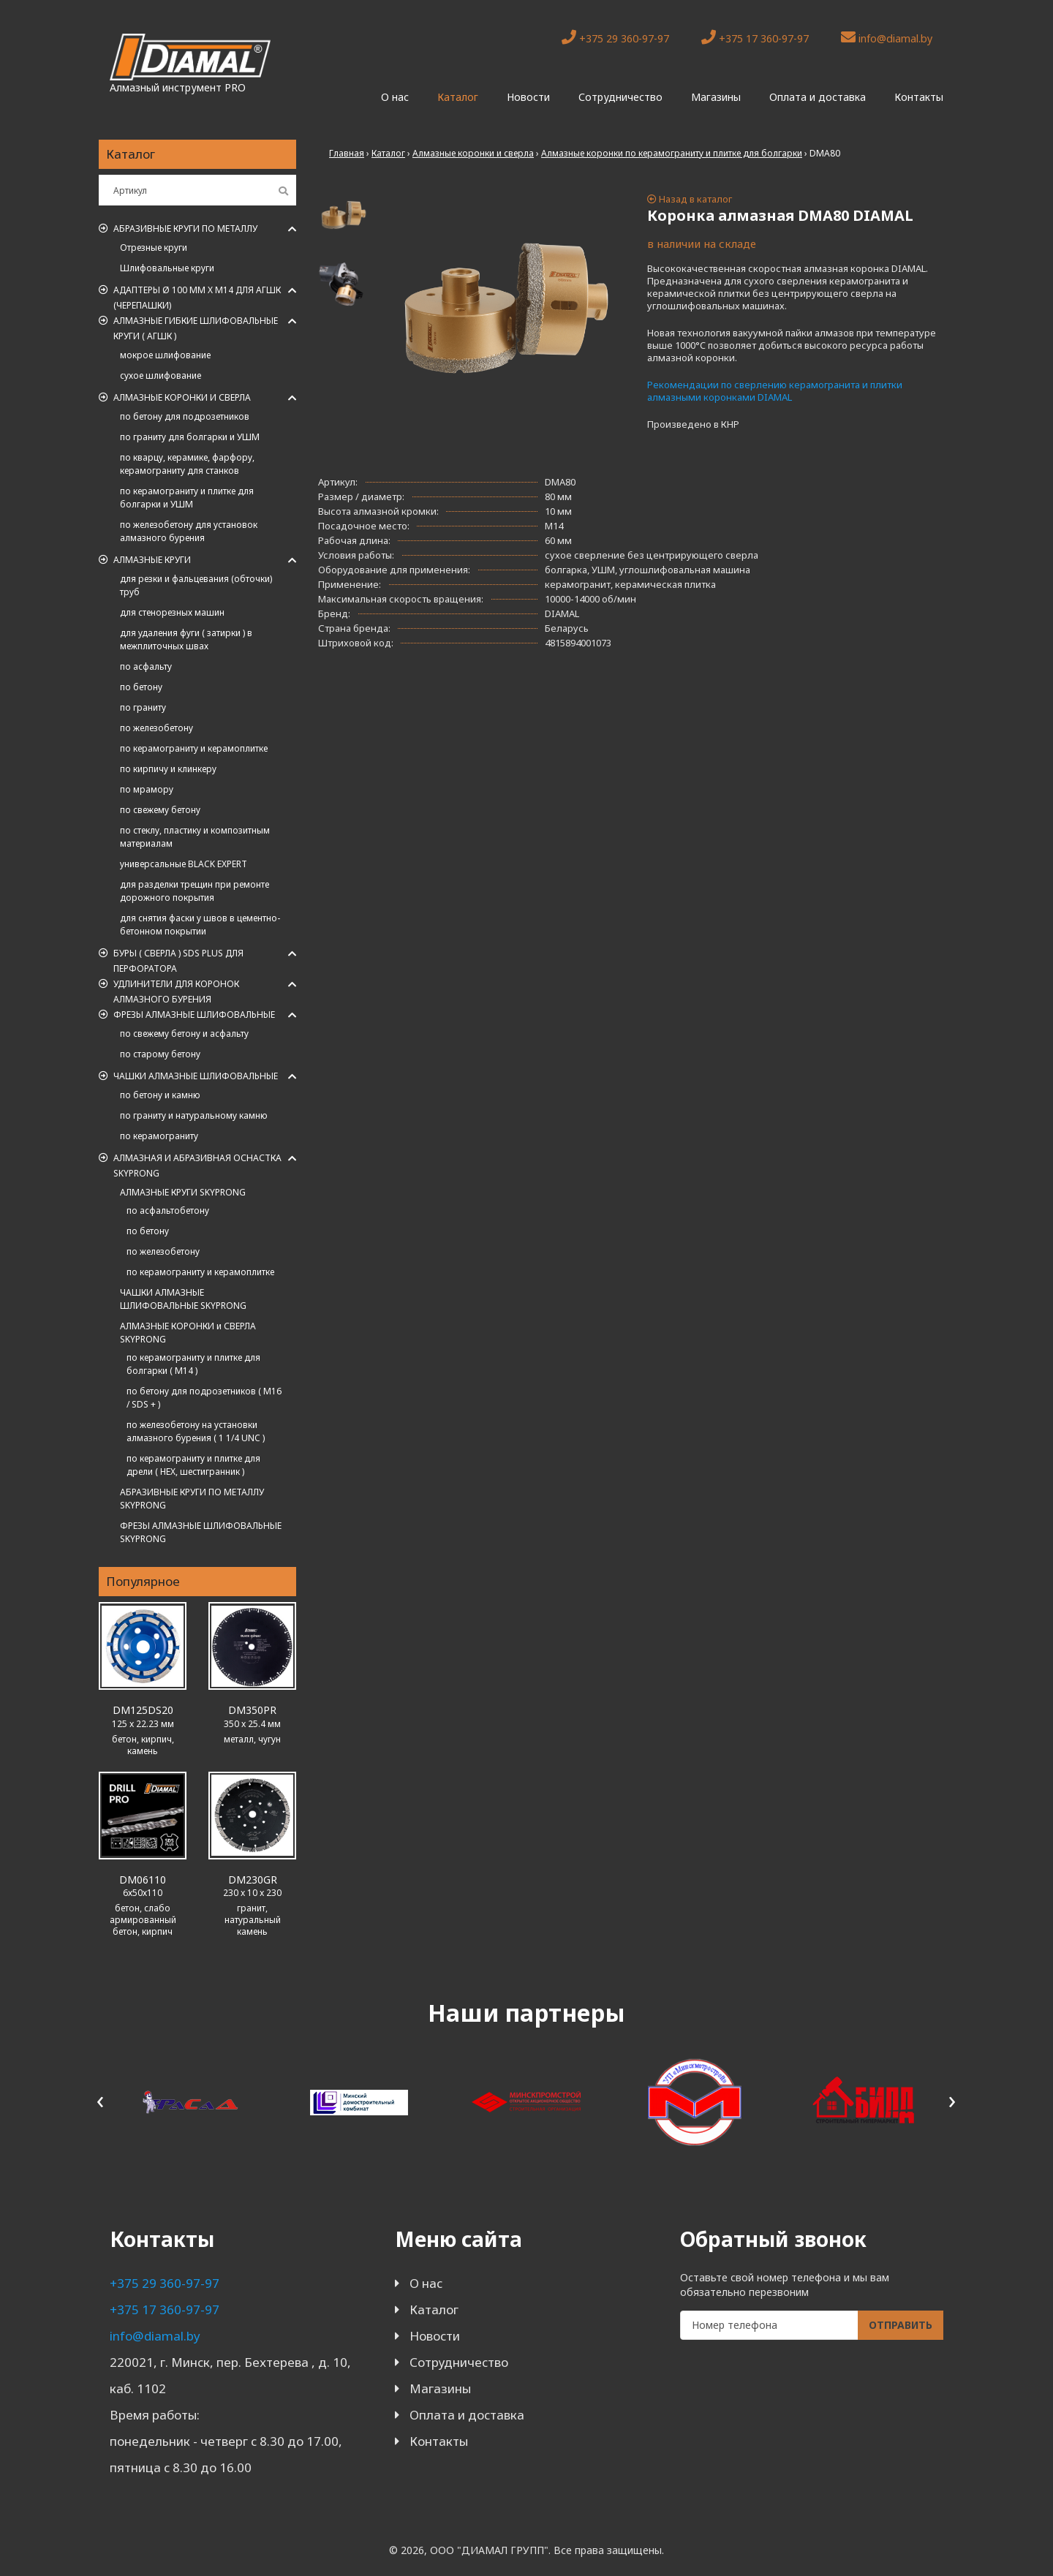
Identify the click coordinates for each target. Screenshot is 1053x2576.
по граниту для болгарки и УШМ (190, 437)
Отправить (900, 2325)
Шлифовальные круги (167, 268)
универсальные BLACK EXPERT (183, 864)
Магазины (716, 97)
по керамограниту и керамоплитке (194, 748)
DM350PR (252, 1710)
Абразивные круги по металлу (185, 228)
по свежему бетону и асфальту (184, 1033)
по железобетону (156, 728)
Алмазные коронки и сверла (182, 397)
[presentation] (100, 2100)
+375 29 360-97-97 (615, 37)
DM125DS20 (143, 1710)
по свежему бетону (160, 810)
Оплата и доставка (817, 97)
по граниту (143, 707)
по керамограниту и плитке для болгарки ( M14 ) (193, 1364)
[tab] (343, 215)
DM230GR (252, 1879)
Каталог (457, 97)
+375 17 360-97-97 (755, 37)
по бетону (141, 687)
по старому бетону (160, 1054)
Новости (528, 97)
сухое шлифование (160, 375)
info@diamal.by (886, 37)
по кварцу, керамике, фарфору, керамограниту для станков (187, 464)
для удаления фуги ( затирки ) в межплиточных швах (186, 639)
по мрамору (146, 789)
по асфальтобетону (168, 1210)
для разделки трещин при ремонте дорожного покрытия (194, 891)
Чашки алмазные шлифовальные (195, 1076)
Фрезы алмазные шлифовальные (194, 1014)
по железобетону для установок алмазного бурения (188, 531)
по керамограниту (159, 1136)
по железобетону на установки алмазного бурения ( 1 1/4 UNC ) (196, 1431)
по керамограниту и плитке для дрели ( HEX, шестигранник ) (193, 1465)
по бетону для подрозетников (184, 416)
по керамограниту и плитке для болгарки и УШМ (187, 497)
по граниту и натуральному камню (194, 1115)
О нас (395, 97)
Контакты (918, 97)
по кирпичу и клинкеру (168, 769)
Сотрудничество (620, 97)
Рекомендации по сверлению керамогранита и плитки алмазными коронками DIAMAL (774, 391)
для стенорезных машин (172, 612)
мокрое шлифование (165, 355)
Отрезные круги (153, 247)
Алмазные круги (152, 560)
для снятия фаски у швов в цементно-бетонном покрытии (200, 924)
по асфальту (146, 666)
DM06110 (142, 1879)
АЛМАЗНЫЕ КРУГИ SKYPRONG (183, 1192)
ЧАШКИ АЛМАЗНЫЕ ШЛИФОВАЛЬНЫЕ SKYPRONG (183, 1299)
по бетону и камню (160, 1095)
